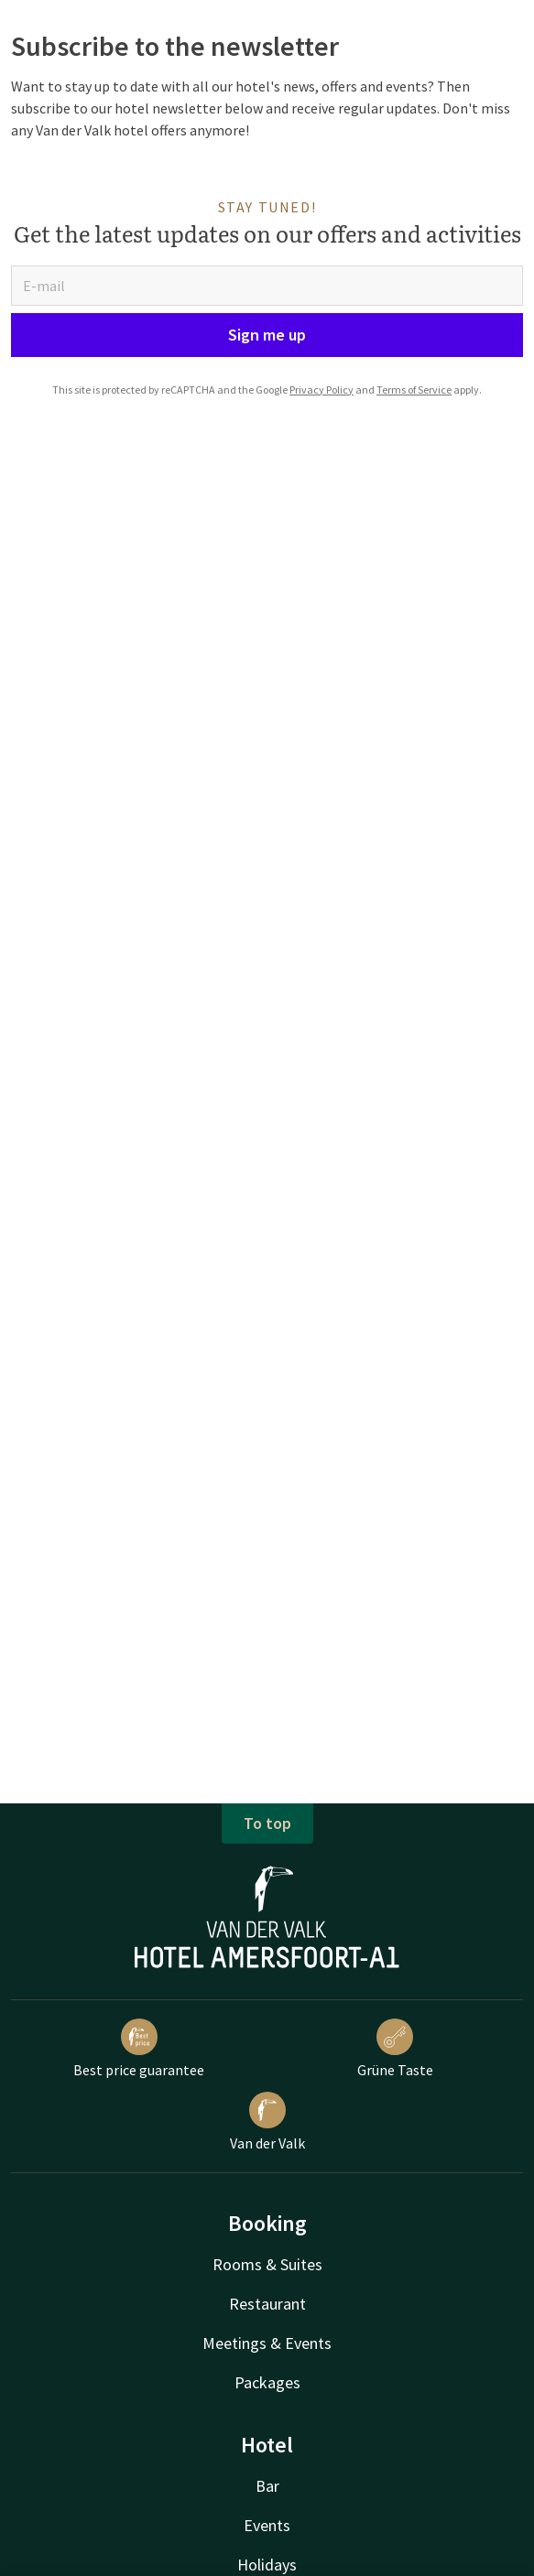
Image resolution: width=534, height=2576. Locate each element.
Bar (267, 2485)
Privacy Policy (321, 389)
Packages (267, 2382)
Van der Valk (267, 2122)
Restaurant (267, 2303)
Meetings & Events (267, 2343)
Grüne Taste (395, 2049)
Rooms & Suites (267, 2264)
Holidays (267, 2564)
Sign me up (267, 334)
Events (267, 2525)
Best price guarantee (138, 2049)
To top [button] (267, 1823)
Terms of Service (414, 389)
